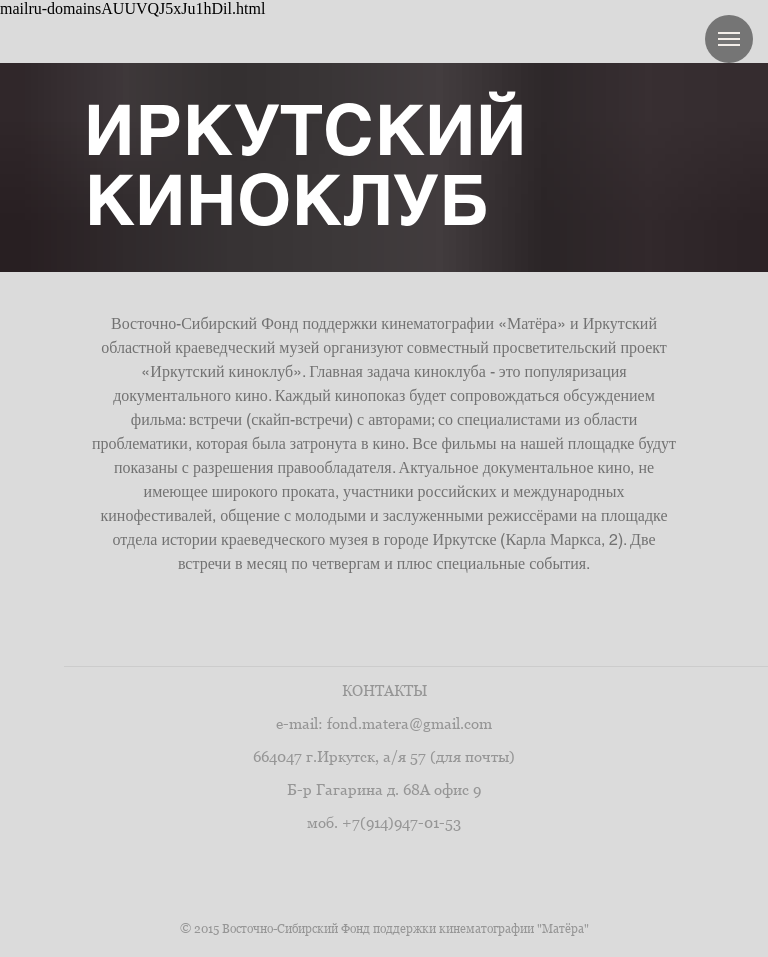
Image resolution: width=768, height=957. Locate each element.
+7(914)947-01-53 (401, 822)
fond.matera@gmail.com (409, 723)
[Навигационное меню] (729, 39)
